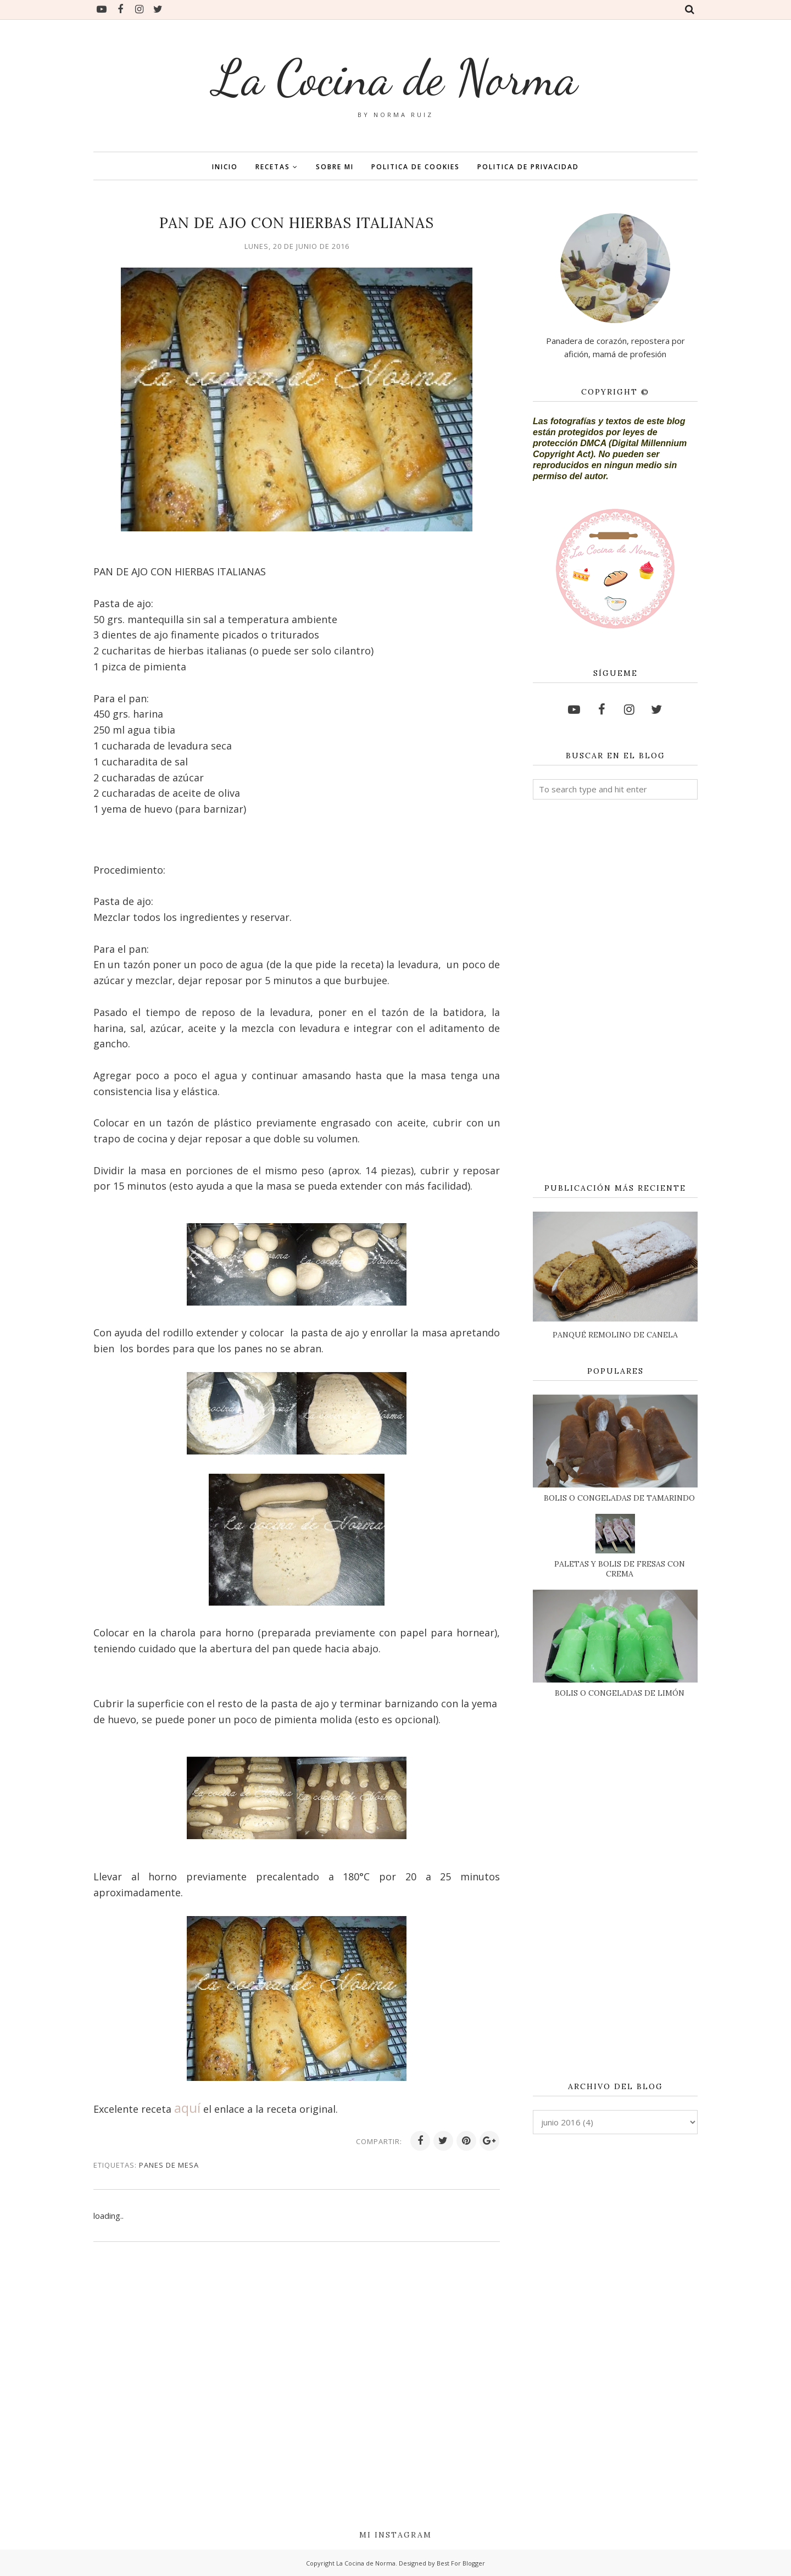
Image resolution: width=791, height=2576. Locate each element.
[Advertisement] (615, 992)
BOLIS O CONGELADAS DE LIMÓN (619, 1693)
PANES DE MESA (169, 2165)
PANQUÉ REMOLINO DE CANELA (615, 1335)
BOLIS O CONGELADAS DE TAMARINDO (619, 1498)
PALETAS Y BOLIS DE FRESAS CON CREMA (619, 1569)
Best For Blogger (461, 2563)
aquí (187, 2107)
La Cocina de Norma (395, 77)
